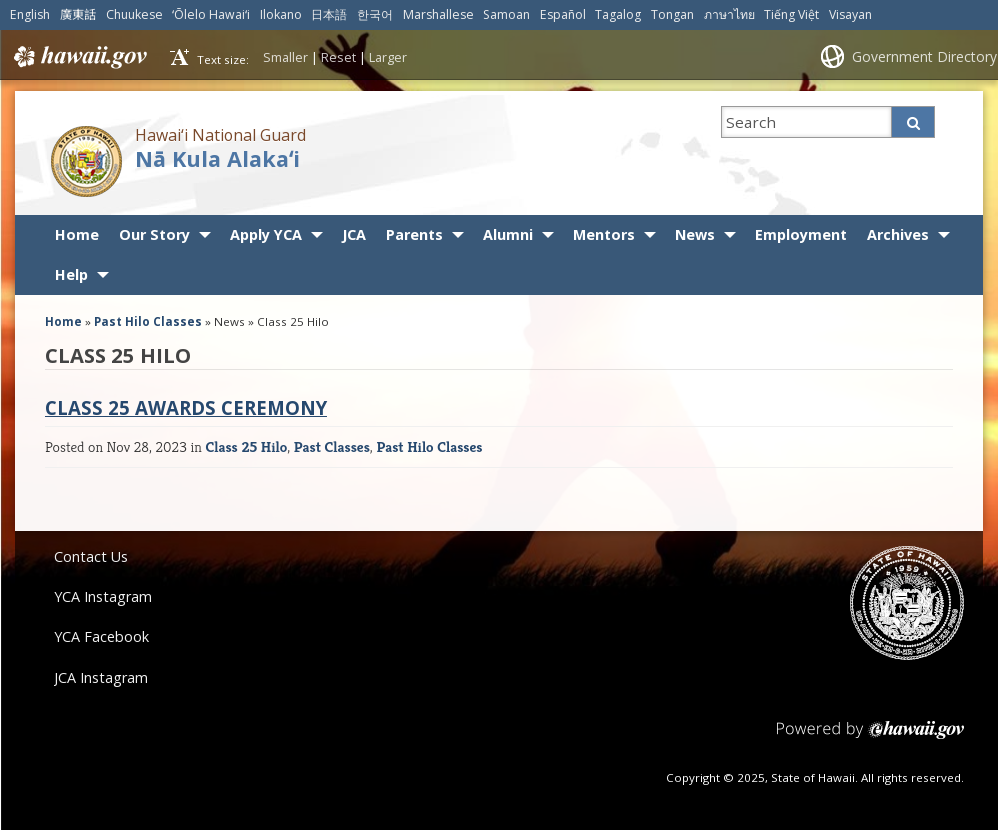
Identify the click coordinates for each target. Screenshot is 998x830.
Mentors (604, 234)
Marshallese (438, 14)
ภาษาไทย (729, 14)
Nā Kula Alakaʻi (217, 158)
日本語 (329, 14)
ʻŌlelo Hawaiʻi (211, 14)
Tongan (672, 14)
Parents (414, 234)
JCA (354, 234)
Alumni (508, 234)
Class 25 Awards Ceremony (186, 407)
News (695, 234)
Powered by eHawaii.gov (870, 737)
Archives (898, 234)
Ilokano (281, 14)
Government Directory (924, 56)
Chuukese (134, 14)
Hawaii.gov (78, 57)
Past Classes (332, 446)
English (30, 14)
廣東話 (78, 14)
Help (71, 274)
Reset (338, 57)
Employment (801, 234)
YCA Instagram (103, 596)
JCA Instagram (101, 677)
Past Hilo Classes (148, 321)
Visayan (850, 14)
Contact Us (91, 556)
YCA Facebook (101, 636)
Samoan (506, 14)
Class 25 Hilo (246, 446)
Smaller (285, 57)
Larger (388, 57)
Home (77, 234)
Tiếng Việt (791, 14)
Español (563, 14)
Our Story (154, 234)
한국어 (375, 14)
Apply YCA (266, 234)
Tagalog (618, 14)
